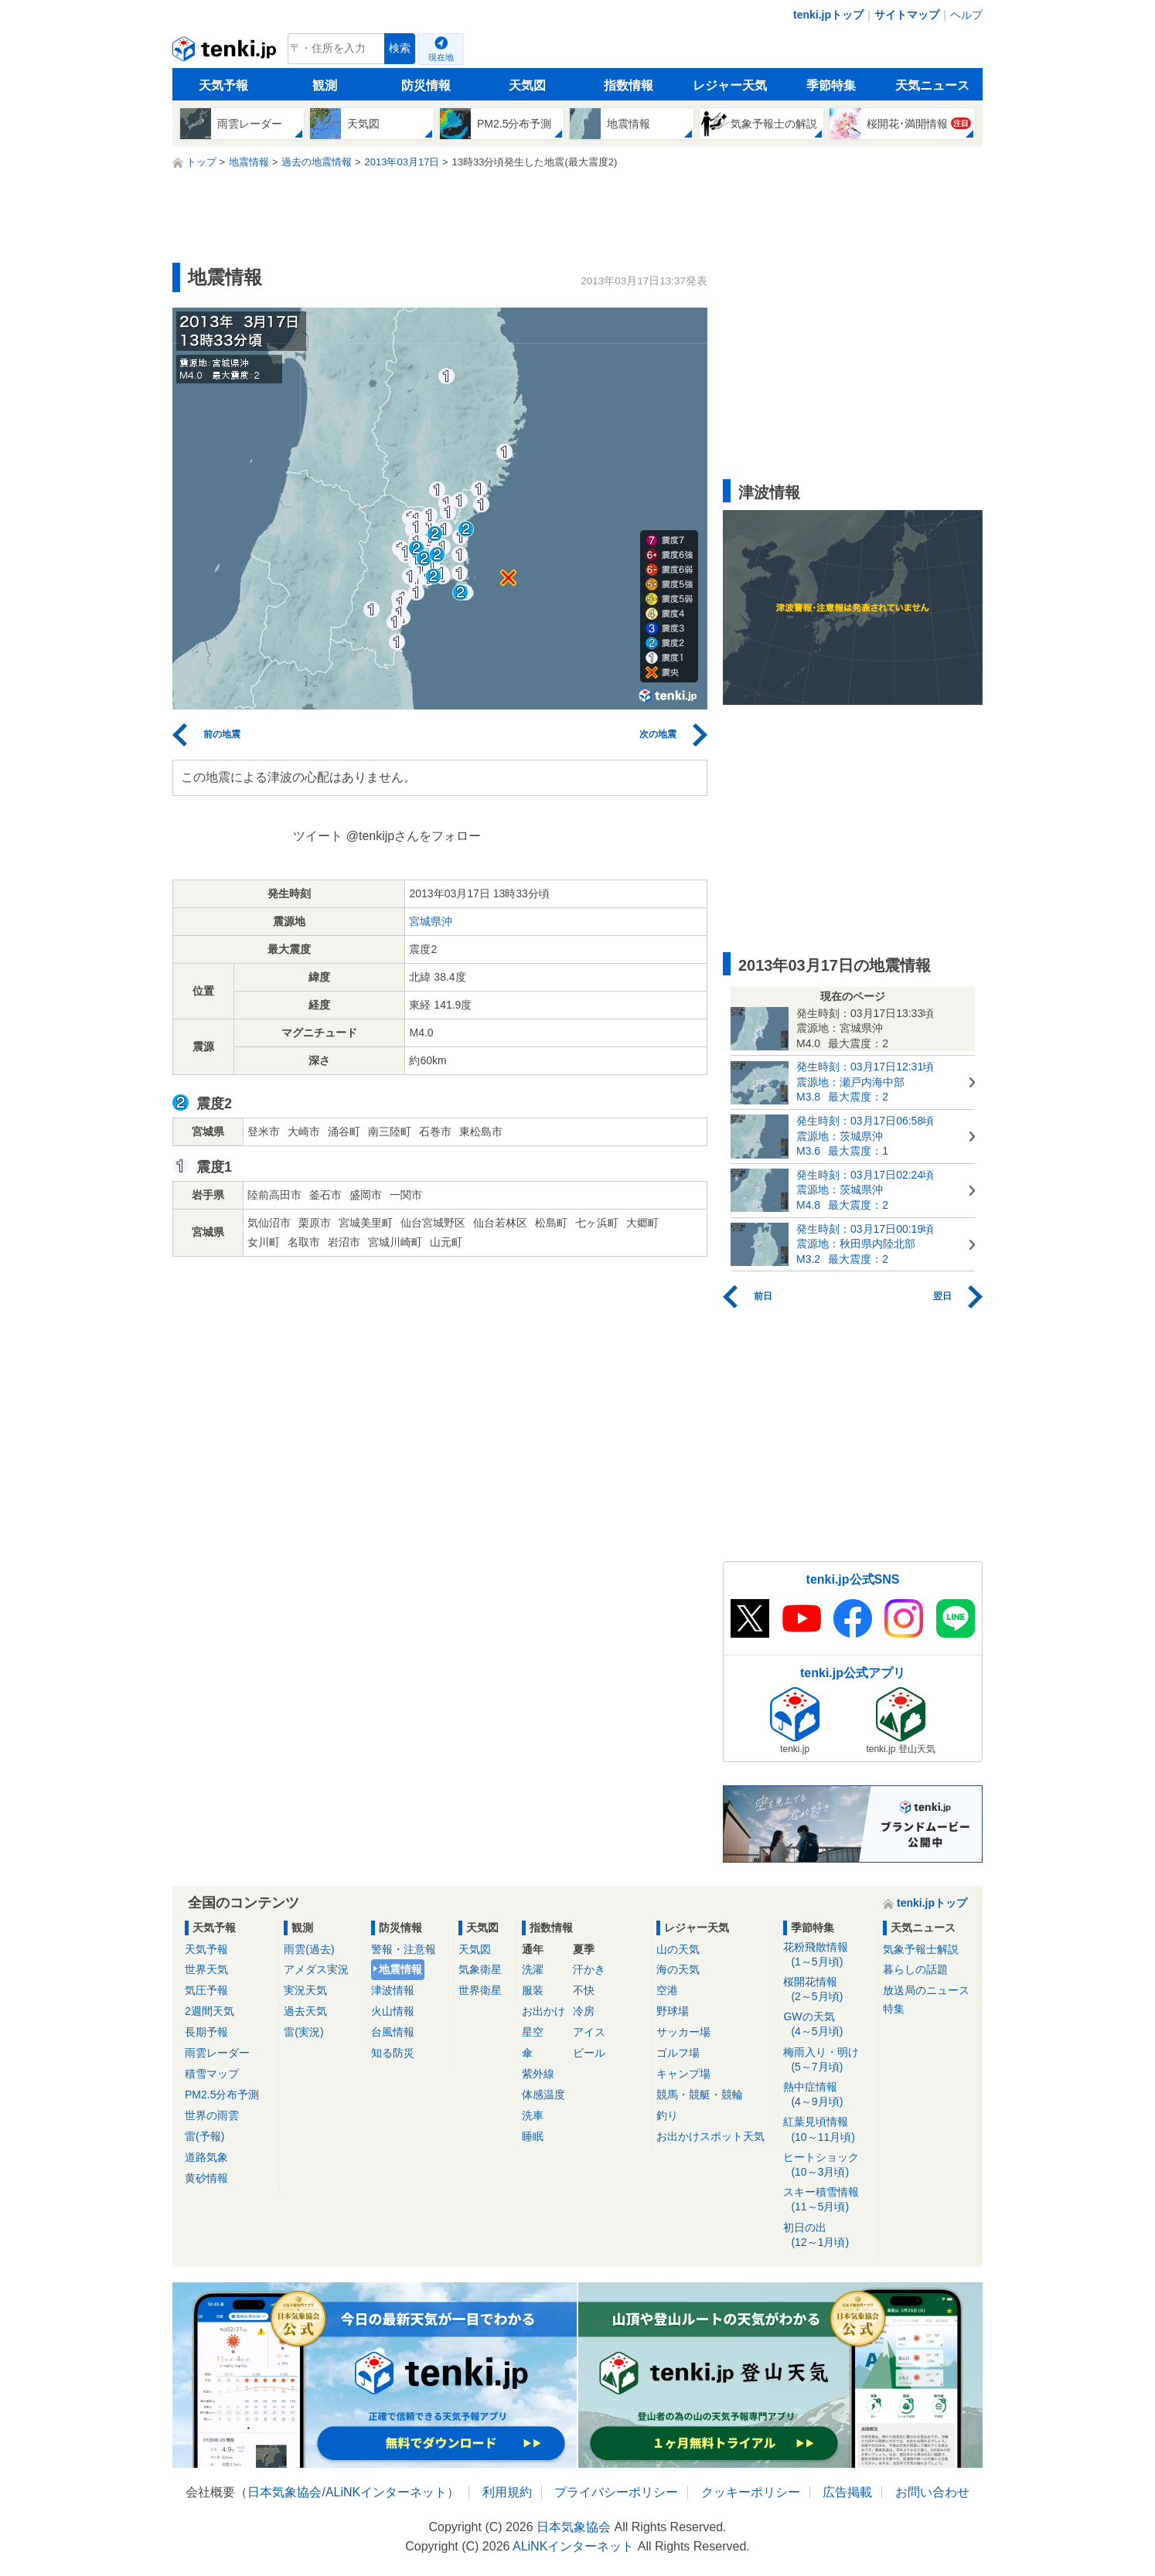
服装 (532, 1990)
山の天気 (678, 1949)
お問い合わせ (932, 2492)
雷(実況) (303, 2032)
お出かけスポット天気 (710, 2136)
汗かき (589, 1969)
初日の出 (827, 2235)
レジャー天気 (730, 85)
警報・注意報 (403, 1949)
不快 (584, 1990)
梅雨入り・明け (827, 2060)
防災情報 (426, 85)
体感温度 (543, 2094)
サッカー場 (683, 2032)
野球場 (672, 2011)
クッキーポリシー (750, 2492)
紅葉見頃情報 (827, 2129)
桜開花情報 (827, 1989)
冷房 (584, 2011)
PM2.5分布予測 (222, 2094)
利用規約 (507, 2492)
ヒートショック (827, 2165)
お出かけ (543, 2011)
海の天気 (678, 1969)
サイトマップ (906, 15)
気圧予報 (206, 1990)
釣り (667, 2115)
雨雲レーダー (217, 2053)
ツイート (317, 835)
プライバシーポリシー (616, 2492)
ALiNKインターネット (386, 2492)
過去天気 (305, 2011)
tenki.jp (226, 52)
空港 (667, 1990)
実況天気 (305, 1990)
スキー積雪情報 (827, 2200)
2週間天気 (209, 2011)
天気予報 (223, 85)
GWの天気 (827, 2024)
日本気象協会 (284, 2492)
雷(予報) (204, 2136)
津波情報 (392, 1990)
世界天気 (206, 1969)
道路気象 (206, 2157)
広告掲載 (847, 2492)
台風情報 (392, 2032)
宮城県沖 (430, 921)
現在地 (441, 57)
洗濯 (532, 1969)
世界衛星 (480, 1990)
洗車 (532, 2115)
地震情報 (400, 1969)
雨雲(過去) (309, 1949)
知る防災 (392, 2053)
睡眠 (532, 2136)
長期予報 (206, 2032)
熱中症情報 (827, 2095)
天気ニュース (932, 85)
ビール (589, 2053)
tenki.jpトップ (828, 15)
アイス (589, 2032)
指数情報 (628, 85)
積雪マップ (212, 2073)
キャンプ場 (683, 2073)
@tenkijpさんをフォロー (414, 835)
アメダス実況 (316, 1969)
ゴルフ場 (678, 2053)
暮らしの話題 (915, 1969)
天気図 (527, 85)
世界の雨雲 (212, 2115)
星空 (532, 2032)
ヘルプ (966, 15)
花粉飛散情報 (827, 1955)
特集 (894, 2009)
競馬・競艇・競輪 (699, 2094)
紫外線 (538, 2073)
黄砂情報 (206, 2178)
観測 (324, 85)
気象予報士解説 (921, 1949)
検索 (400, 48)
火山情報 (392, 2011)
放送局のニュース (926, 1990)
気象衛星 (480, 1969)
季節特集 (831, 85)
